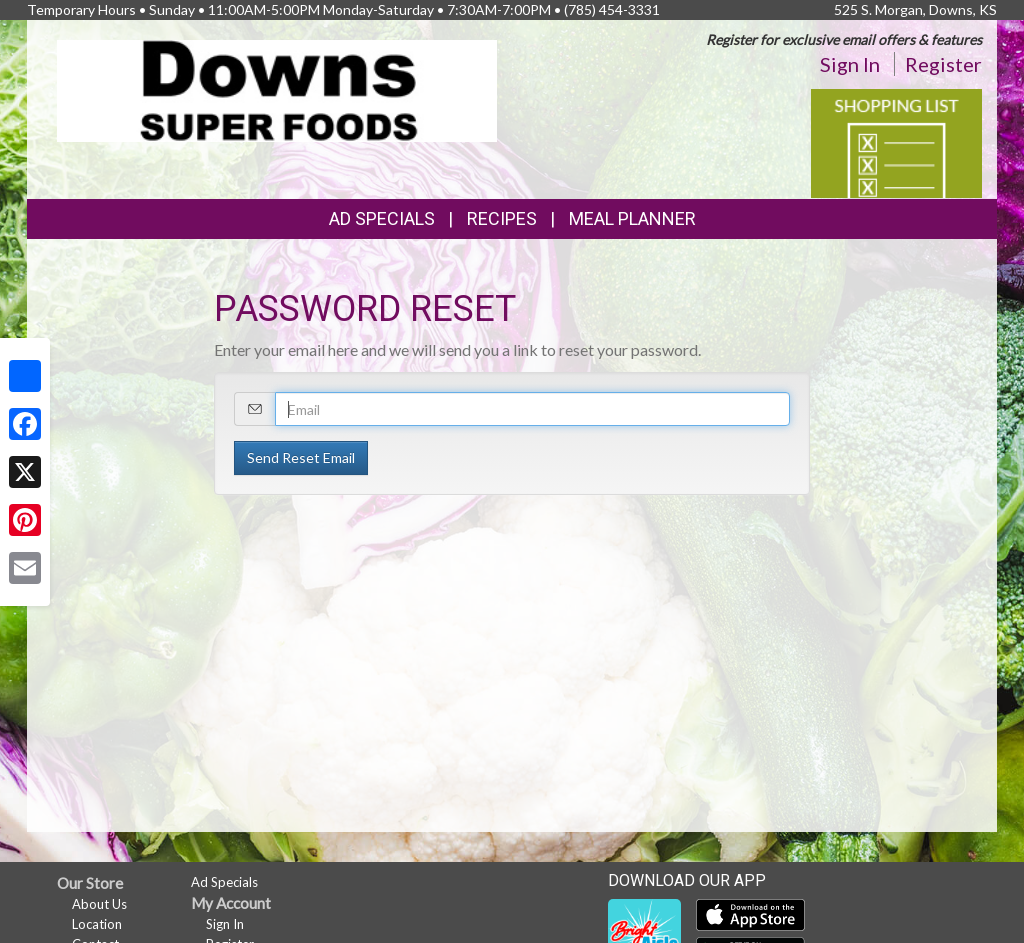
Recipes (502, 218)
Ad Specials (382, 218)
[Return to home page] (277, 89)
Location (97, 924)
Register (943, 64)
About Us (99, 904)
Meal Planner (632, 218)
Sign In (850, 64)
